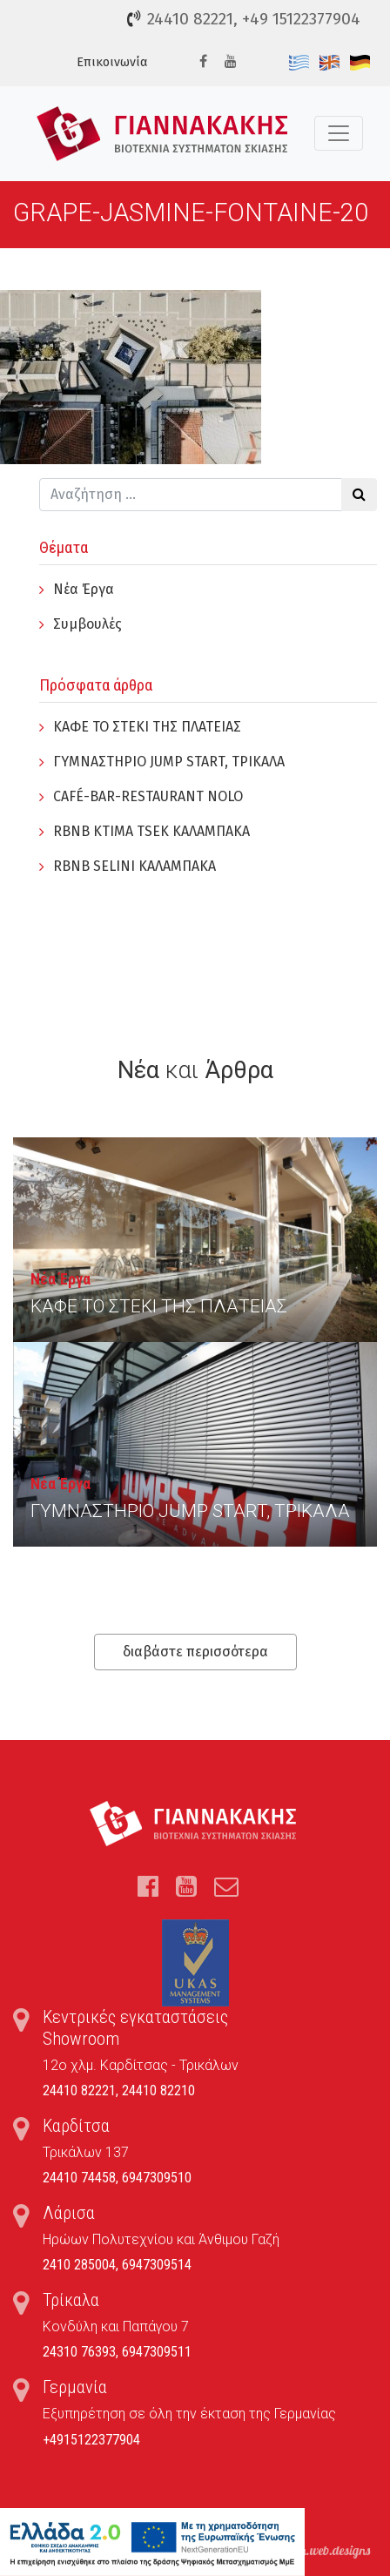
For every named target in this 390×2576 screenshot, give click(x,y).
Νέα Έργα (83, 589)
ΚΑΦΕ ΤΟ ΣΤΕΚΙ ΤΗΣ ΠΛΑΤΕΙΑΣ (147, 726)
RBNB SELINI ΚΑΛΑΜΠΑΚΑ (134, 866)
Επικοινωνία (112, 62)
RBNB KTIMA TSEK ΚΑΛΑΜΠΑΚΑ (151, 831)
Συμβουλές (87, 624)
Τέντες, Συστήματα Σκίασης (162, 134)
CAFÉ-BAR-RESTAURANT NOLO (148, 796)
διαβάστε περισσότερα (195, 1651)
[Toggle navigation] (338, 133)
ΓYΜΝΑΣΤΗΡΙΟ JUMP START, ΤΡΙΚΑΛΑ (169, 761)
